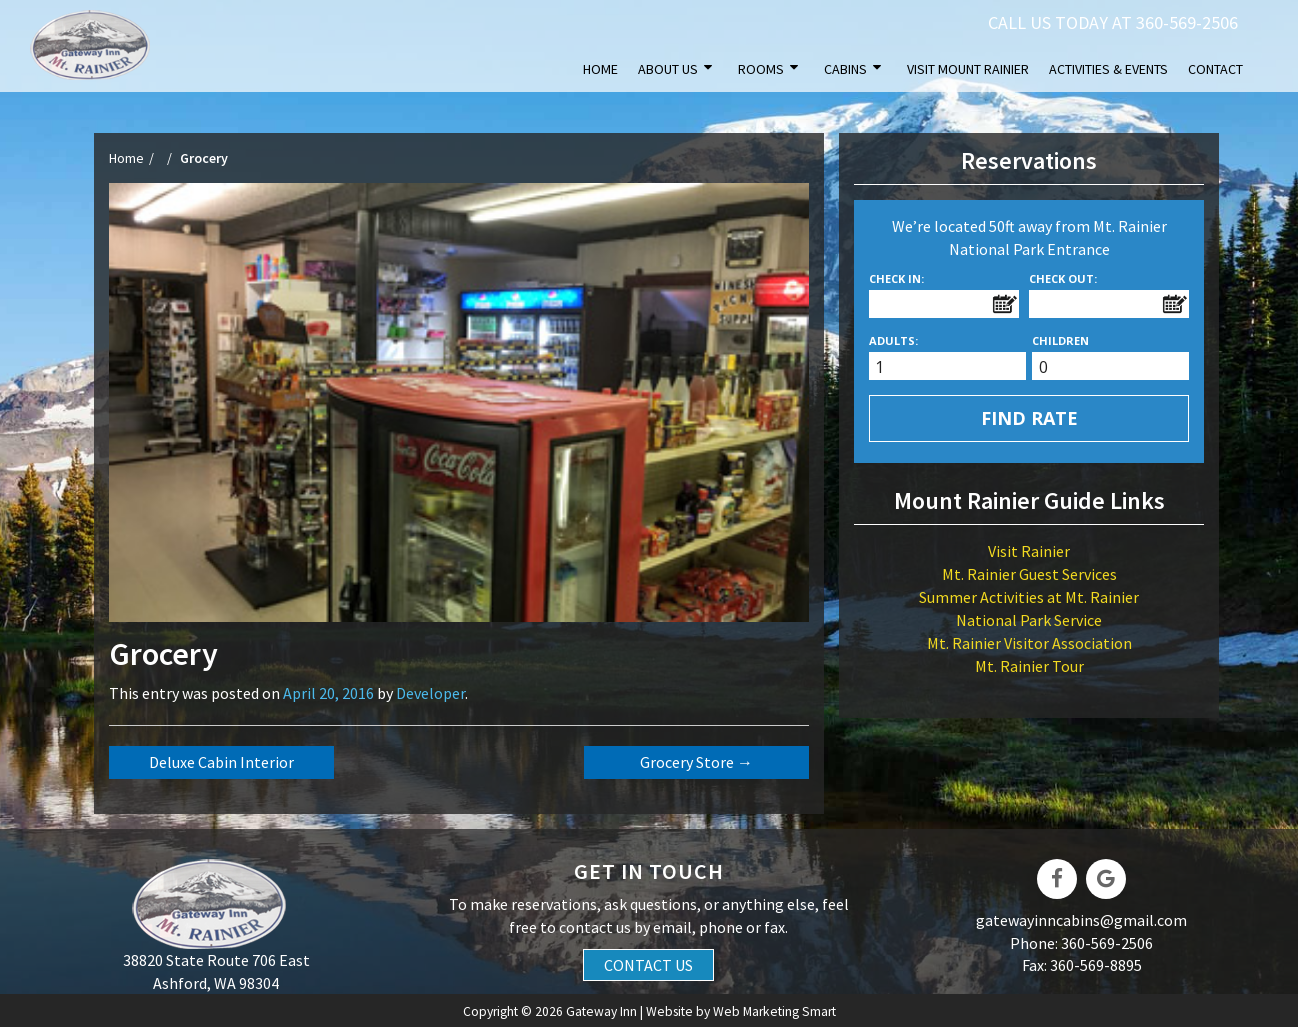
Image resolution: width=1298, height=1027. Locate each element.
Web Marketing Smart (774, 1011)
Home (600, 69)
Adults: (893, 340)
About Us (668, 69)
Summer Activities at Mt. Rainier (1029, 597)
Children (1060, 340)
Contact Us (648, 965)
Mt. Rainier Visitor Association (1029, 643)
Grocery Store (696, 762)
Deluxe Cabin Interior (221, 762)
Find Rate (1029, 418)
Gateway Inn (601, 1011)
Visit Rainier (1029, 551)
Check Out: (1063, 278)
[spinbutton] (953, 367)
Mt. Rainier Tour (1029, 666)
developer (430, 693)
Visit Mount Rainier (968, 69)
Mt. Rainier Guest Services (1029, 574)
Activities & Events (1108, 69)
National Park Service (1029, 620)
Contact (1215, 69)
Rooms (761, 69)
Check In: (896, 278)
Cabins (845, 69)
